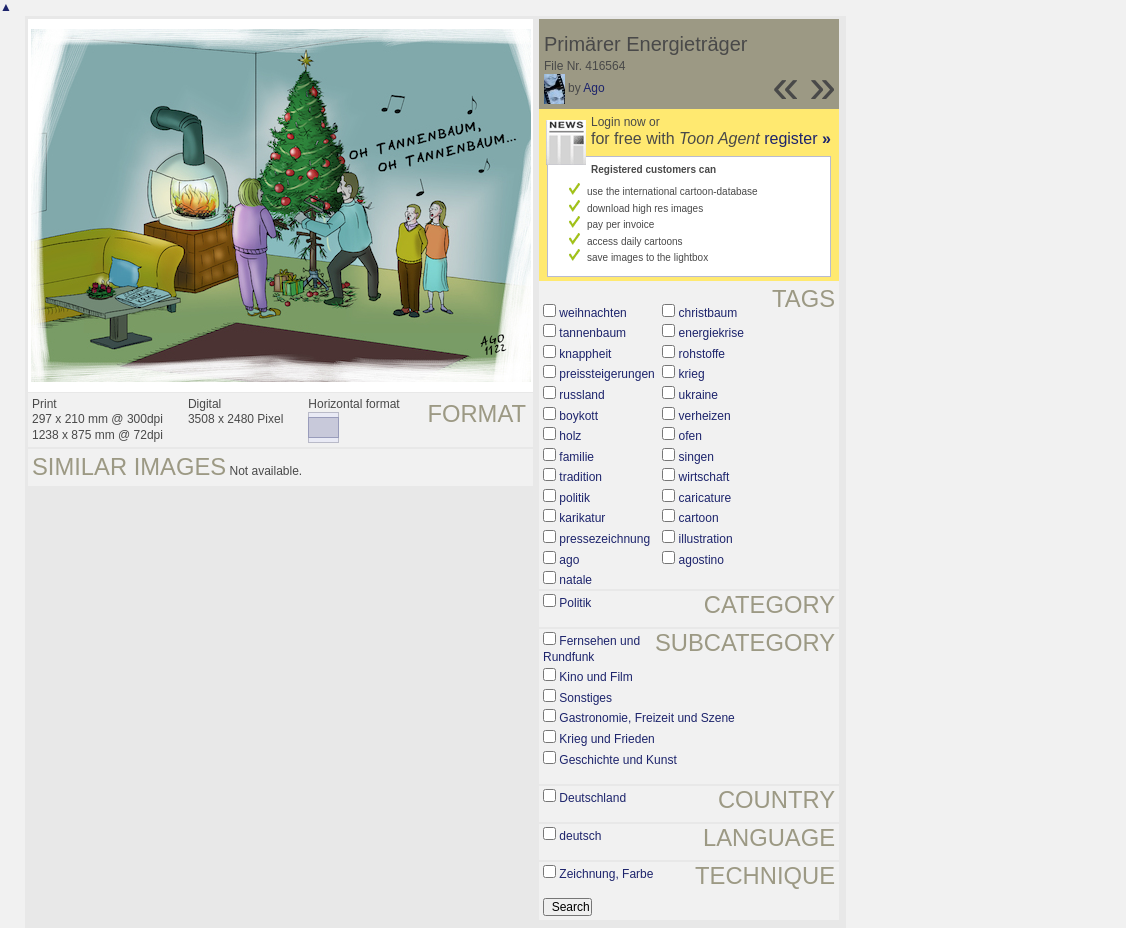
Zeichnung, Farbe (606, 874)
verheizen (705, 416)
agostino (701, 560)
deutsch (580, 836)
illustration (706, 539)
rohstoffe (702, 354)
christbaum (708, 313)
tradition (580, 477)
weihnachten (592, 313)
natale (575, 580)
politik (574, 498)
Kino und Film (595, 677)
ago (569, 560)
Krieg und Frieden (606, 739)
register (797, 138)
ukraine (698, 395)
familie (576, 457)
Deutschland (592, 798)
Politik (575, 603)
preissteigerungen (606, 374)
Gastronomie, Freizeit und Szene (646, 718)
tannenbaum (592, 333)
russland (581, 395)
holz (570, 436)
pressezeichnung (604, 539)
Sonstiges (585, 698)
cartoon (699, 518)
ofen (690, 436)
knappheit (585, 354)
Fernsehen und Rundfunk (591, 649)
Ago (593, 88)
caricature (705, 498)
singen (696, 457)
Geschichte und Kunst (617, 760)
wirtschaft (704, 477)
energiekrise (711, 333)
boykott (578, 416)
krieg (692, 374)
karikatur (582, 518)
